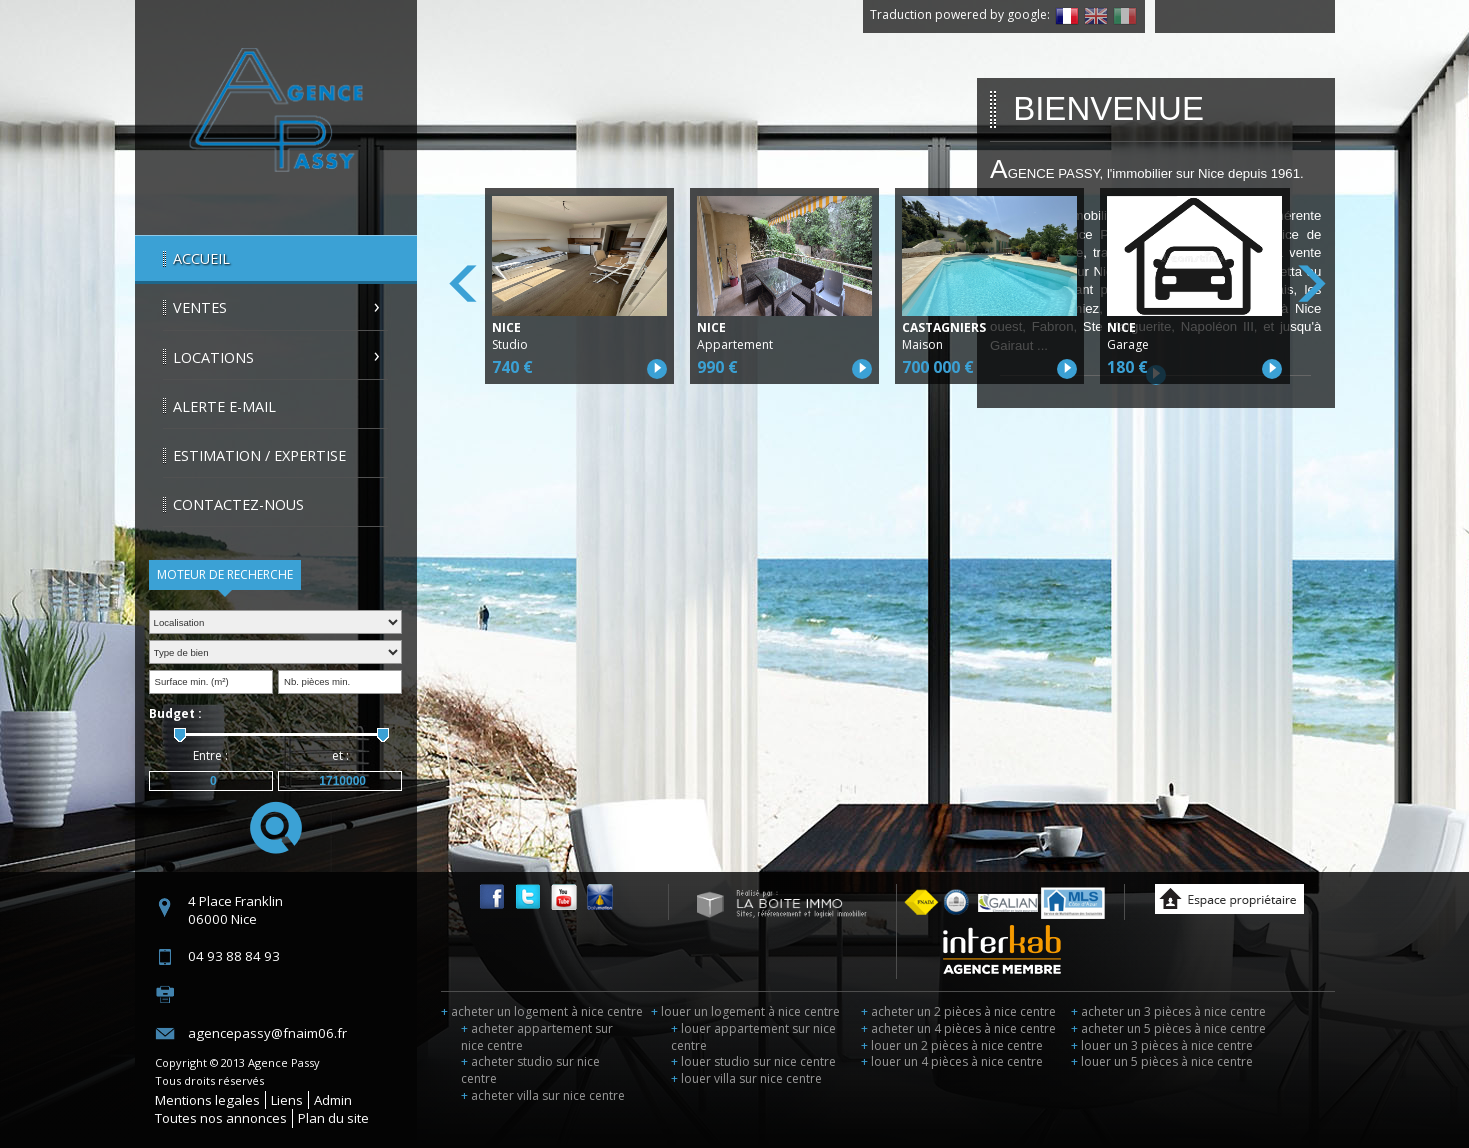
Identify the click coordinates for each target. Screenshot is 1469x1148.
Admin (333, 1100)
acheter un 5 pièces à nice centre (1168, 1028)
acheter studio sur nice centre (530, 1070)
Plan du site (333, 1118)
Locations (213, 357)
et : (340, 755)
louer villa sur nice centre (746, 1078)
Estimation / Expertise (259, 455)
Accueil (201, 258)
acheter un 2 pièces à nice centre (958, 1011)
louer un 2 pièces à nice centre (952, 1045)
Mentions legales (207, 1100)
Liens (287, 1100)
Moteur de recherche (225, 574)
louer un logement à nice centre (745, 1011)
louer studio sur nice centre (753, 1061)
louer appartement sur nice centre (753, 1037)
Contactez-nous (238, 504)
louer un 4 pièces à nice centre (952, 1061)
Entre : (210, 755)
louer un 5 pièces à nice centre (1162, 1061)
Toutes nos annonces (221, 1118)
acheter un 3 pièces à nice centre (1168, 1011)
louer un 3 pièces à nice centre (1162, 1045)
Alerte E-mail (224, 406)
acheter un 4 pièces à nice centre (958, 1028)
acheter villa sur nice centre (543, 1095)
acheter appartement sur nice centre (537, 1037)
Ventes (200, 307)
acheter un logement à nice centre (542, 1011)
